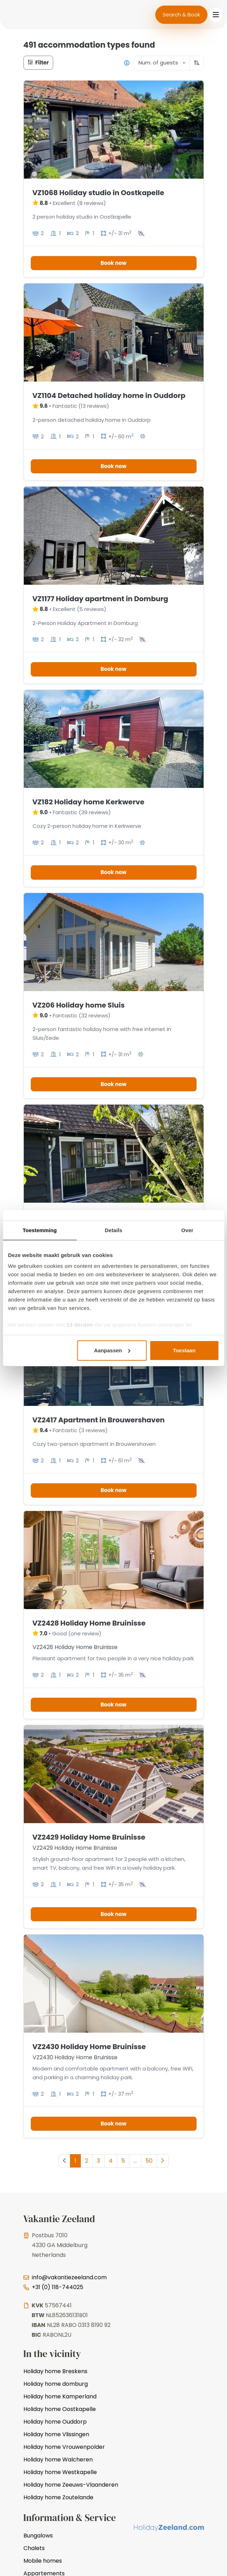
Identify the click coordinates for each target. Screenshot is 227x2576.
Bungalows (38, 2536)
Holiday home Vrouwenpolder (64, 2447)
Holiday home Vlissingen (56, 2434)
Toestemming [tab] (40, 1230)
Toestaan (184, 1350)
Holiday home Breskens (55, 2371)
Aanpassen (112, 1350)
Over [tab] (187, 1230)
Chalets (34, 2548)
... (135, 2161)
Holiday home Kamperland (60, 2396)
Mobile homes (42, 2561)
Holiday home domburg (55, 2384)
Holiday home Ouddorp (55, 2422)
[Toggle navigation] (216, 15)
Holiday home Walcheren (58, 2459)
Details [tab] (113, 1230)
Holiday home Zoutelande (58, 2497)
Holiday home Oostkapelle (59, 2409)
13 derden (79, 1325)
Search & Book (181, 14)
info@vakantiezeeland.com (69, 2277)
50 (149, 2161)
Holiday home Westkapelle (60, 2472)
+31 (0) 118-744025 (57, 2287)
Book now (113, 263)
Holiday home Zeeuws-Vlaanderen (70, 2485)
